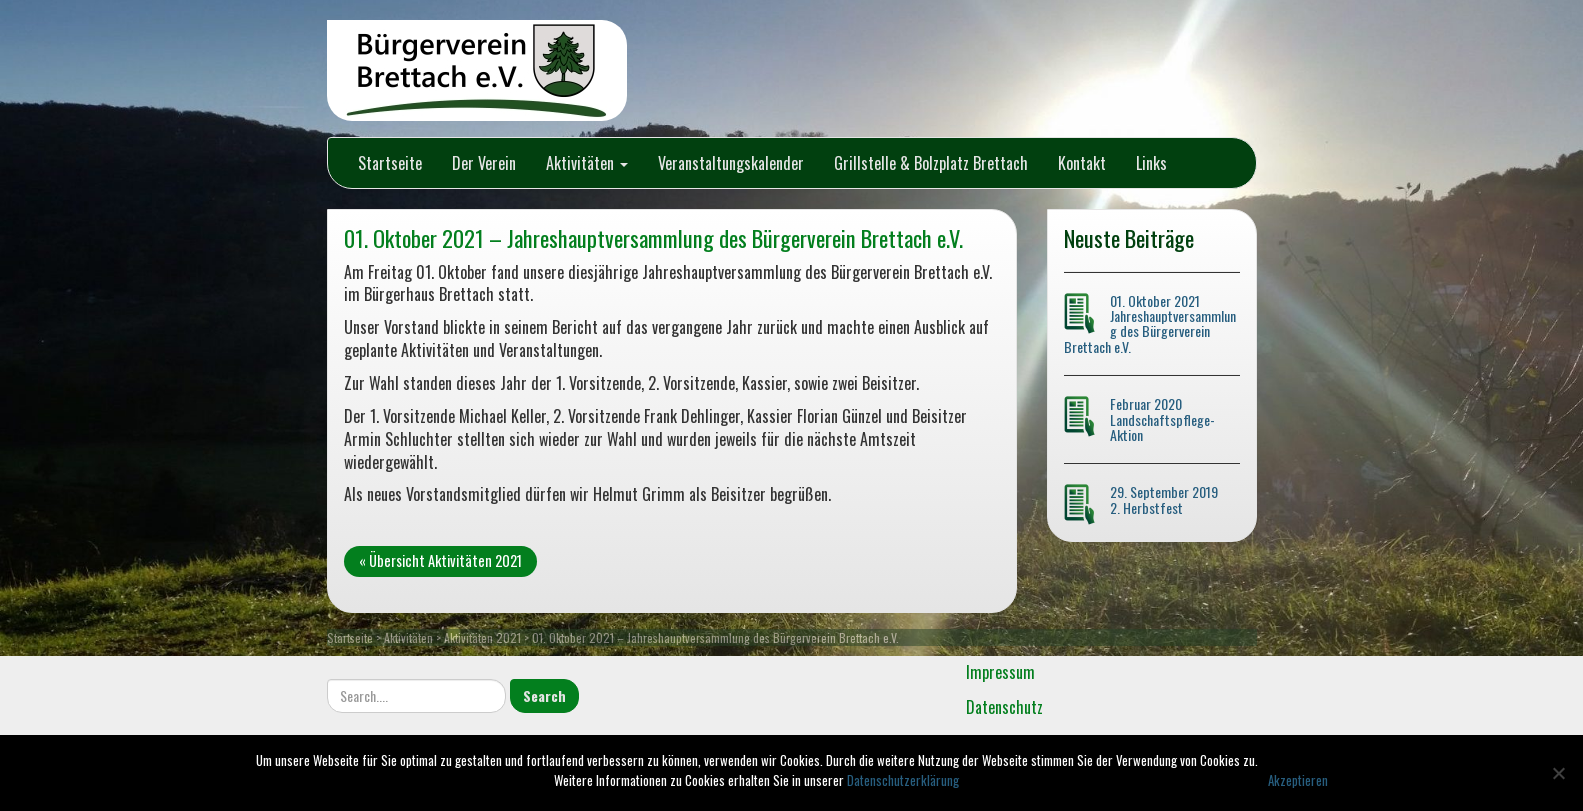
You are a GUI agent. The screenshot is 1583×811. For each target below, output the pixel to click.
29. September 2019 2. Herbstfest (1164, 499)
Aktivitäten (587, 163)
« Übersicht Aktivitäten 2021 (440, 560)
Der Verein (484, 163)
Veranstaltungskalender (731, 163)
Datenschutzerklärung (903, 780)
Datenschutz (1004, 707)
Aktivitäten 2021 (482, 637)
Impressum (1000, 672)
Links (1151, 163)
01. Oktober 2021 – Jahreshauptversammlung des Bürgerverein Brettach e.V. (653, 237)
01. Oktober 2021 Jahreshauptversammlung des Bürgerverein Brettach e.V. (1150, 323)
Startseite (390, 163)
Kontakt (1082, 163)
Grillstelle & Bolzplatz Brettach (931, 163)
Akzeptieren (1298, 780)
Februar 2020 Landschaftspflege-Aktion (1162, 419)
